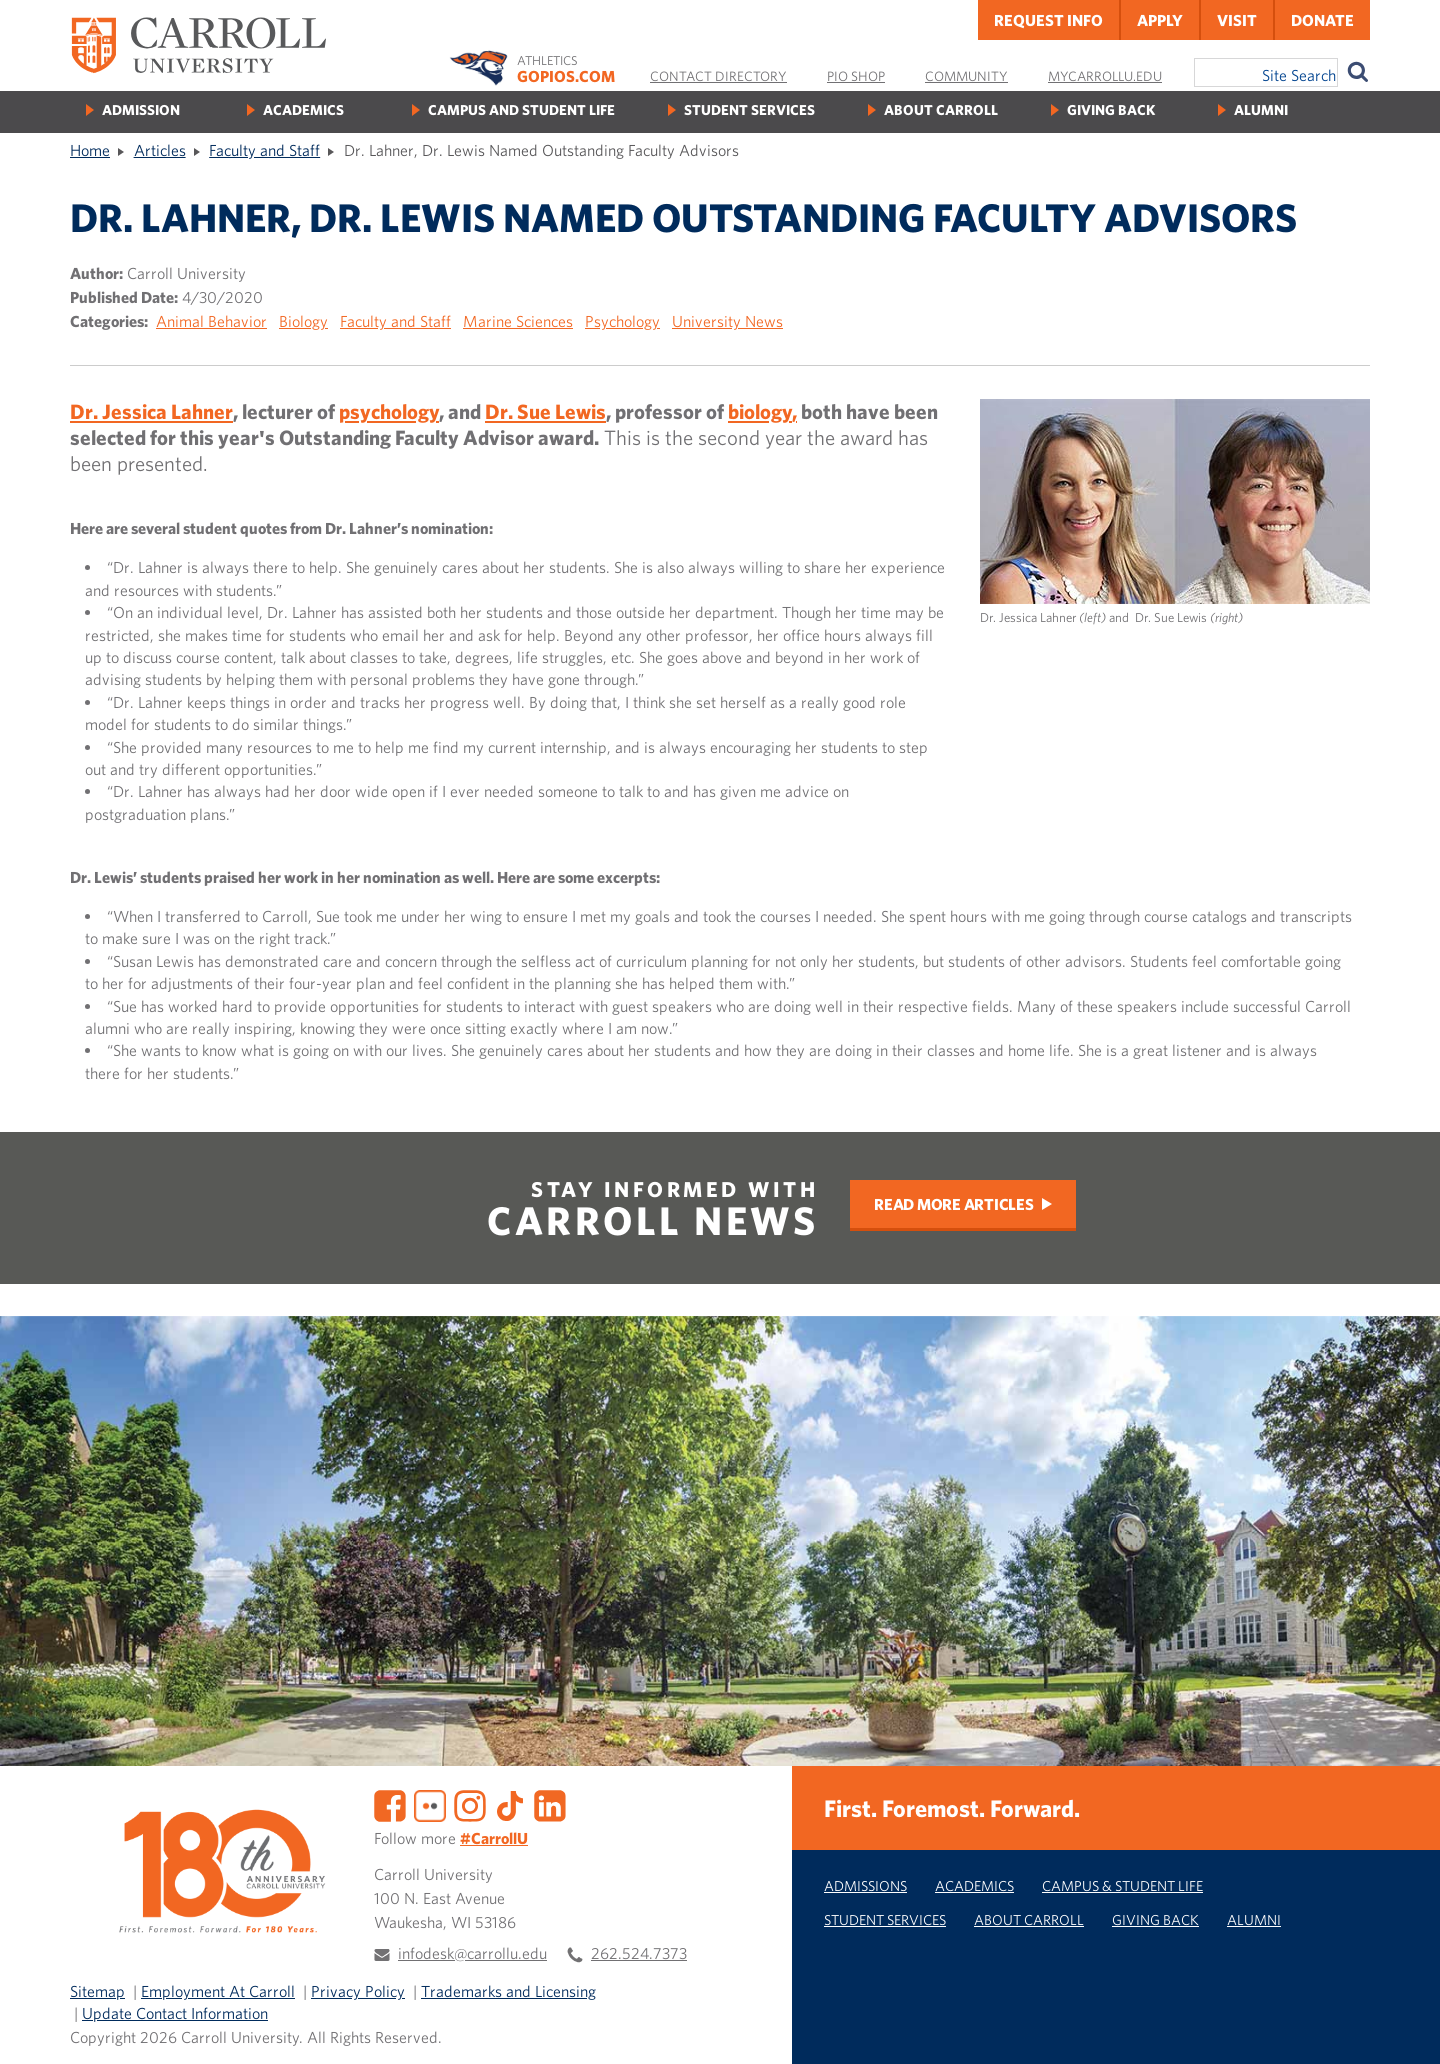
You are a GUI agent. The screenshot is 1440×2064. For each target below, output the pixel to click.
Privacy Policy (358, 1991)
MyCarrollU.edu (1105, 76)
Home (90, 150)
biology (760, 411)
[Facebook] (390, 1803)
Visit (1237, 20)
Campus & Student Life (1122, 1885)
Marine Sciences (518, 321)
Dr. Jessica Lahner (151, 411)
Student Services (749, 109)
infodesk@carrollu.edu (472, 1953)
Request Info (1048, 20)
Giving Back (1111, 109)
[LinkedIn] (550, 1803)
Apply (1160, 20)
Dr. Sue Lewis (545, 411)
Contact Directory (718, 76)
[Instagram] (470, 1803)
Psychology (622, 321)
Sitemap (97, 1991)
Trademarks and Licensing (508, 1991)
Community (966, 76)
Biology (303, 321)
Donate (1322, 20)
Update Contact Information (175, 2013)
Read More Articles (954, 1204)
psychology (389, 411)
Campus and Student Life (521, 109)
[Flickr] (430, 1803)
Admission (141, 109)
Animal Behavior (211, 321)
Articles (160, 150)
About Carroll (941, 109)
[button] (1403, 2027)
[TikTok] (510, 1803)
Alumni (1261, 109)
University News (727, 321)
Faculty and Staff (264, 150)
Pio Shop (856, 76)
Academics (303, 109)
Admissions (865, 1885)
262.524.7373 (639, 1953)
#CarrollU (494, 1838)
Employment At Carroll (218, 1991)
